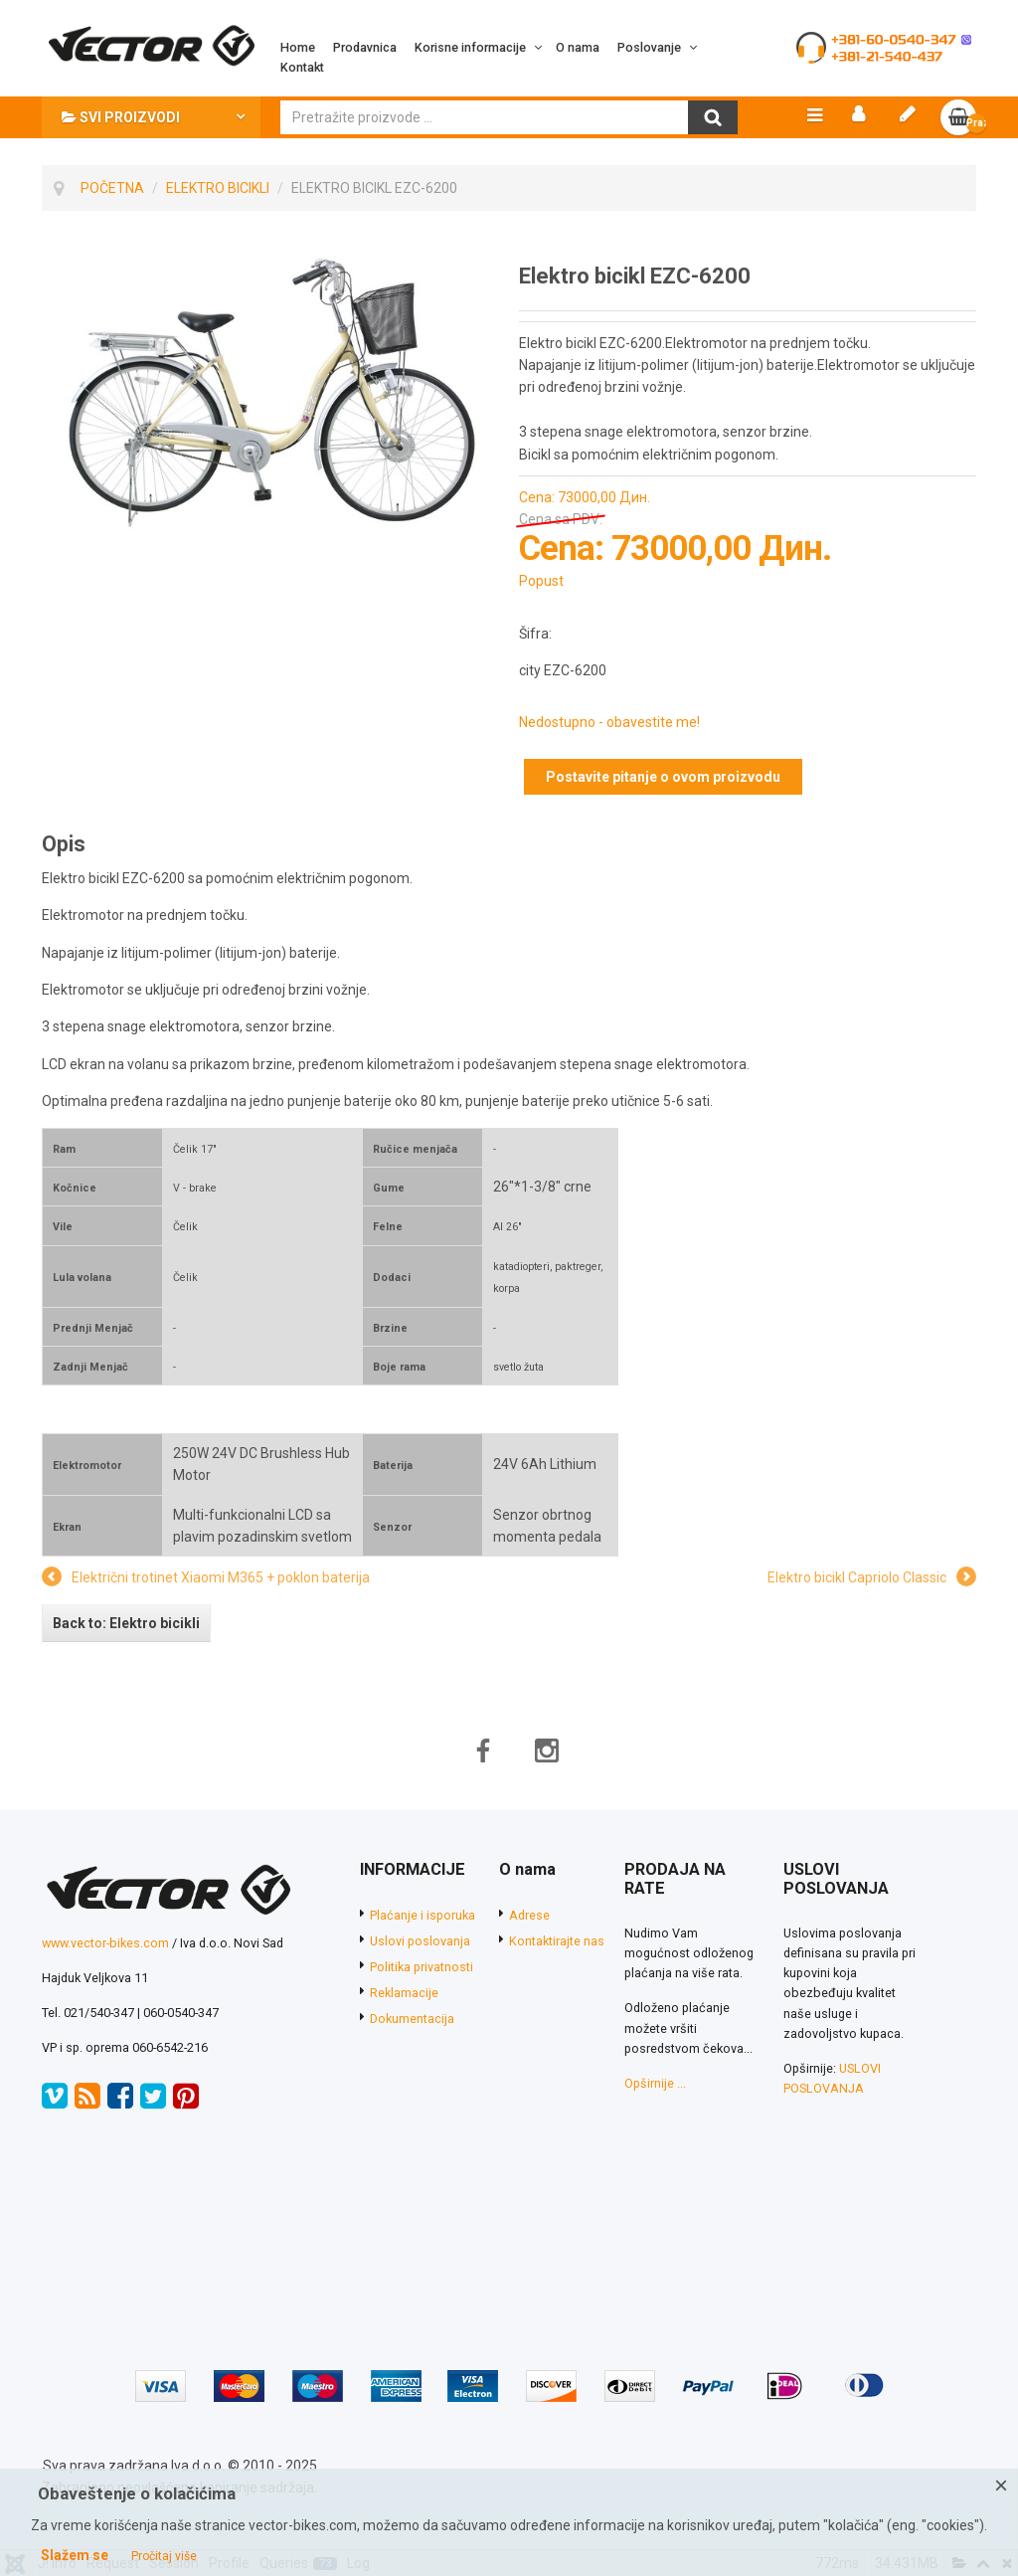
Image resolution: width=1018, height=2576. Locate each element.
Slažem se (74, 2555)
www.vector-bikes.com (105, 1948)
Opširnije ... (655, 2089)
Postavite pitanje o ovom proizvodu (663, 783)
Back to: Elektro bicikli (126, 1629)
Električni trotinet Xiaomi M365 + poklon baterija (221, 1584)
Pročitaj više (164, 2556)
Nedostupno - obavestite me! (609, 729)
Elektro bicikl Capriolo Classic (856, 1584)
